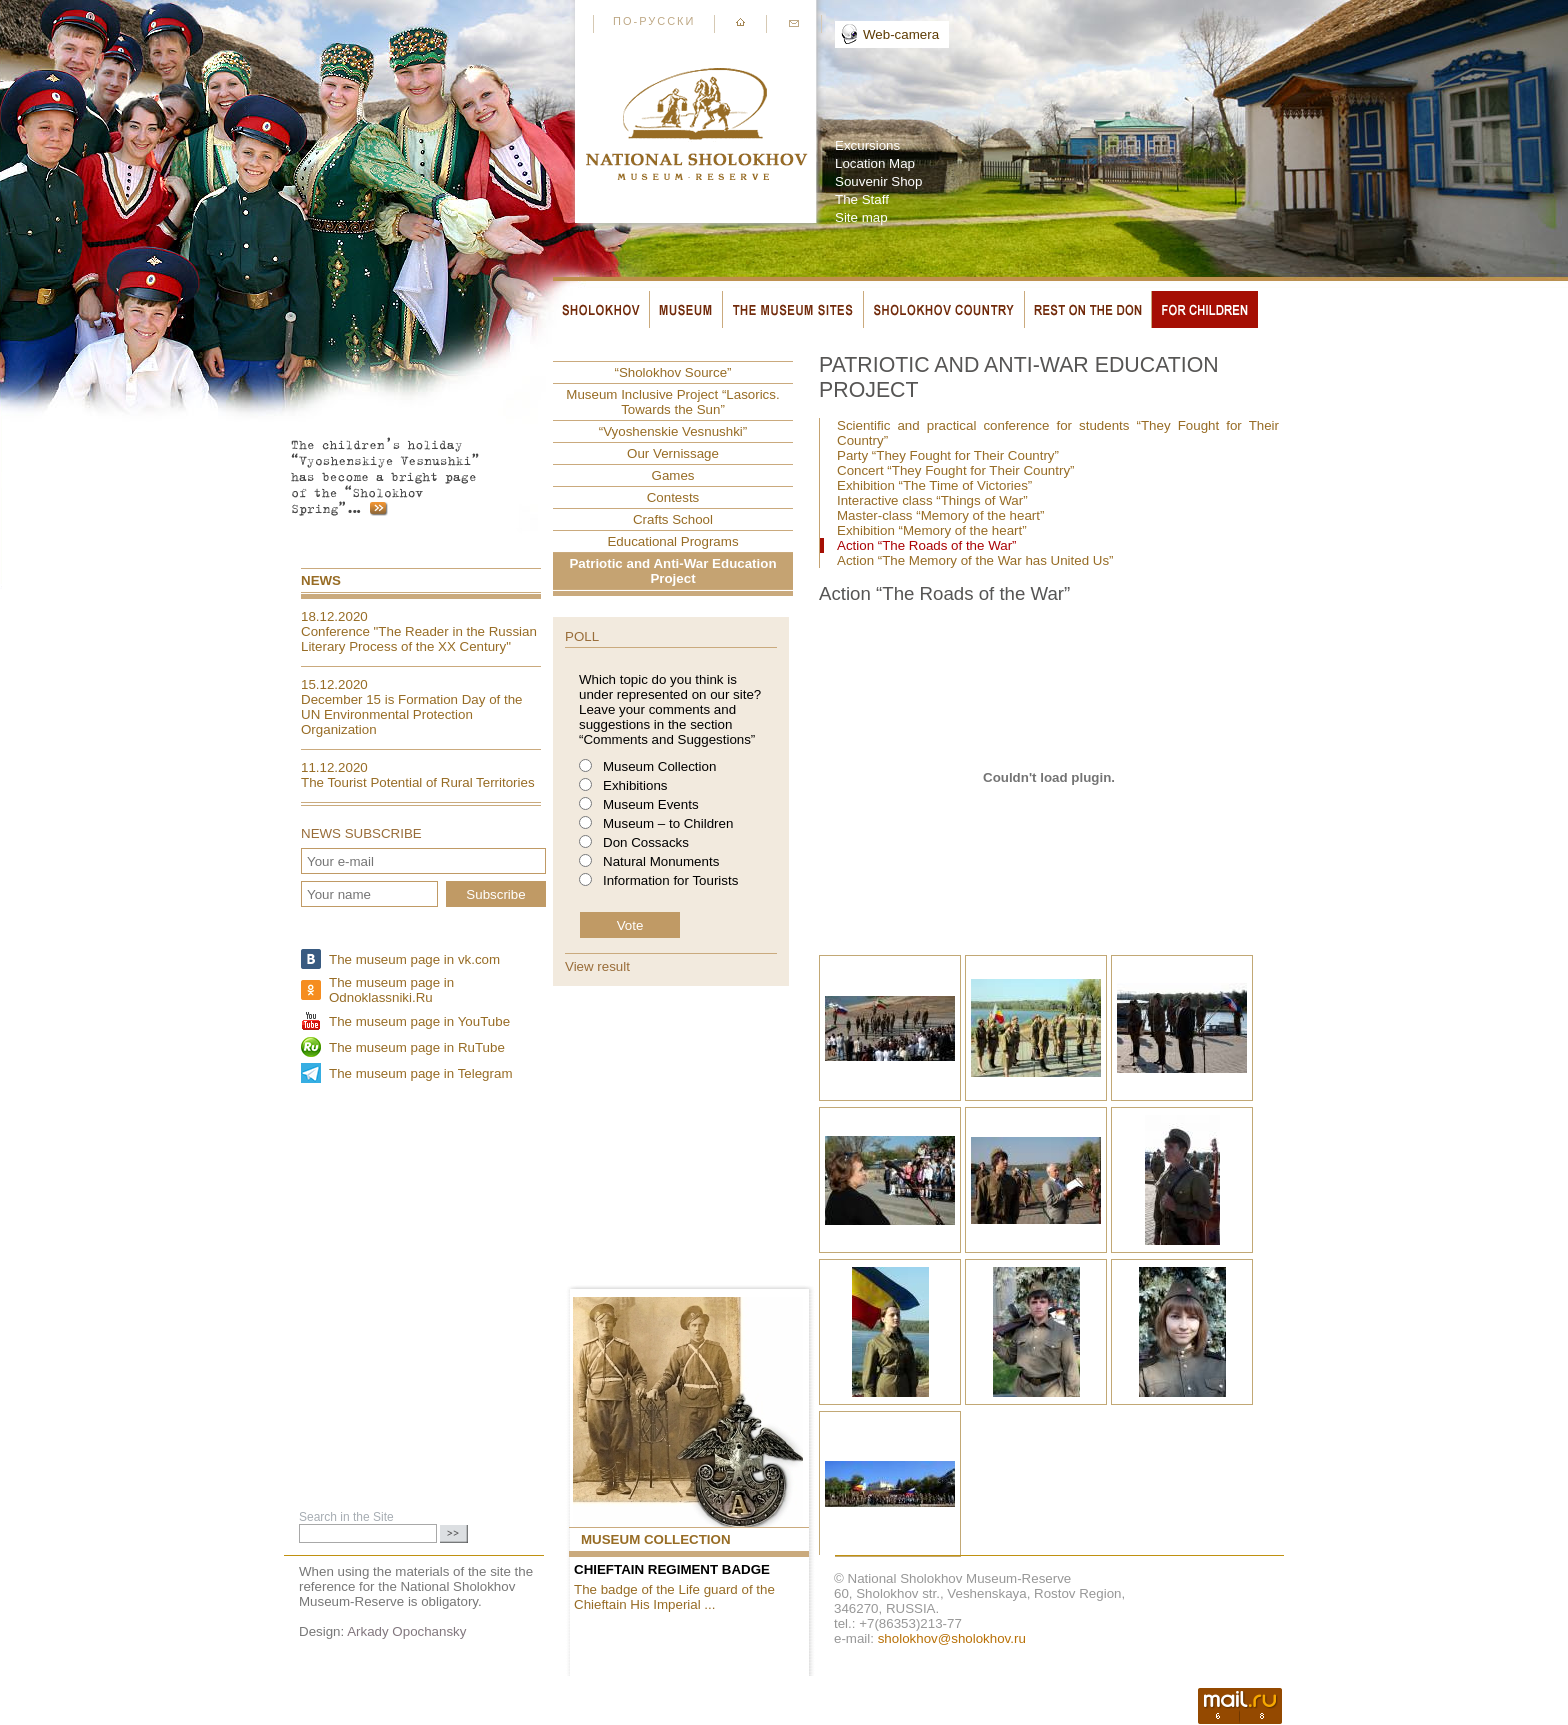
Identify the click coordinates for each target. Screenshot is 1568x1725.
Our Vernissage (673, 453)
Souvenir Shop (878, 181)
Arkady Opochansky (406, 1631)
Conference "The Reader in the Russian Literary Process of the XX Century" (419, 639)
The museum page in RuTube (417, 1047)
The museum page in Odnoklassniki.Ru (391, 990)
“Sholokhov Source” (672, 372)
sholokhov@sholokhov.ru (952, 1638)
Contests (673, 497)
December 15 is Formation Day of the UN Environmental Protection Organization (412, 714)
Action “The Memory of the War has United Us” (975, 560)
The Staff (862, 199)
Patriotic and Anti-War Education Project (672, 571)
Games (673, 475)
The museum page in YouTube (419, 1021)
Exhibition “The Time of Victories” (934, 485)
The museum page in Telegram (420, 1073)
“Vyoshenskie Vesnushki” (673, 431)
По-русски (654, 21)
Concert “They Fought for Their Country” (956, 470)
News (321, 580)
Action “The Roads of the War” (927, 545)
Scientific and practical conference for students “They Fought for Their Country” (1058, 433)
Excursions (867, 145)
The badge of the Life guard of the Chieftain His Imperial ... (674, 1597)
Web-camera (901, 34)
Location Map (875, 163)
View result (597, 966)
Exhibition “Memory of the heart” (932, 530)
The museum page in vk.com (414, 959)
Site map (861, 217)
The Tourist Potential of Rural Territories (418, 782)
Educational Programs (672, 541)
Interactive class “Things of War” (932, 500)
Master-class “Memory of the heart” (940, 515)
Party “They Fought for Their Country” (948, 455)
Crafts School (673, 519)
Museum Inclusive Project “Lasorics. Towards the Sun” (672, 402)
